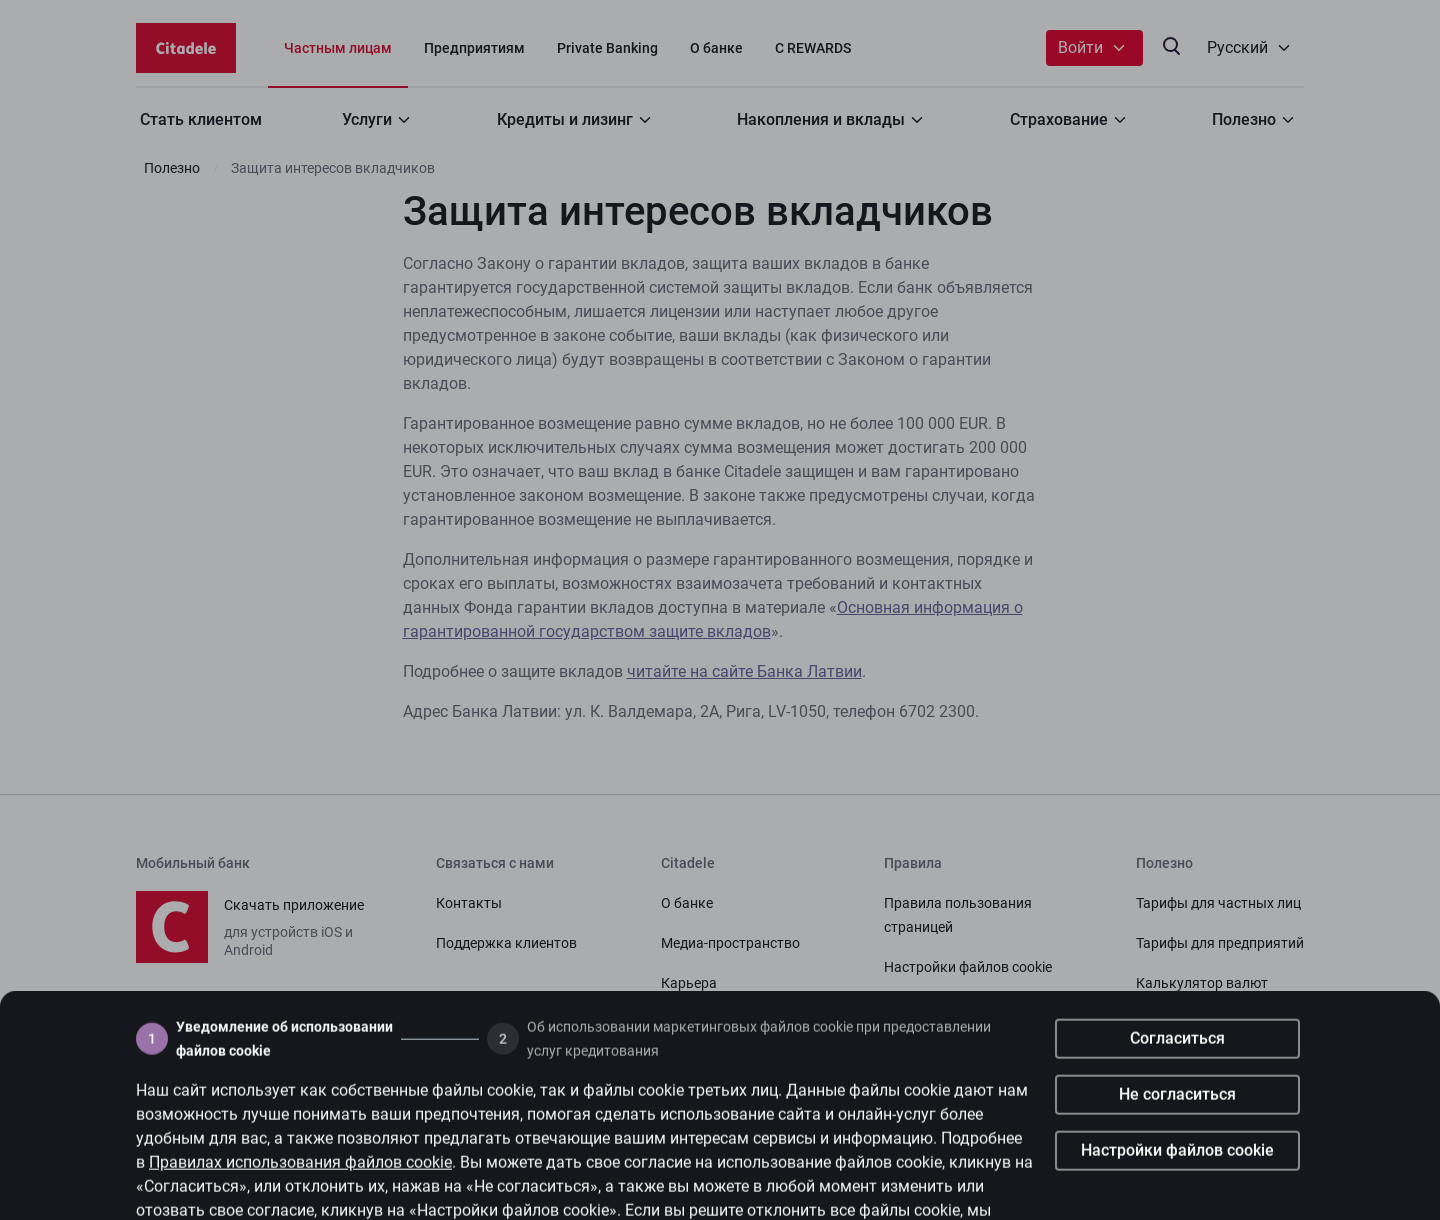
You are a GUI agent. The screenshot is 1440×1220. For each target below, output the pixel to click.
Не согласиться (1177, 1125)
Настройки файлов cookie (1177, 1181)
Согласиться (1177, 1069)
